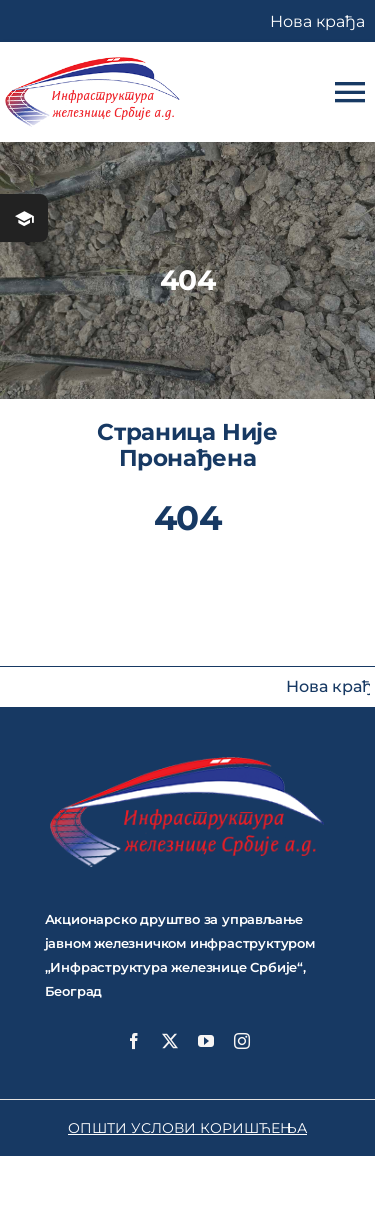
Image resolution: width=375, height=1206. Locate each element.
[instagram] (242, 1041)
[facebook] (134, 1041)
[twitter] (170, 1041)
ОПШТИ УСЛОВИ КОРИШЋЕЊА (187, 1128)
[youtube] (206, 1041)
